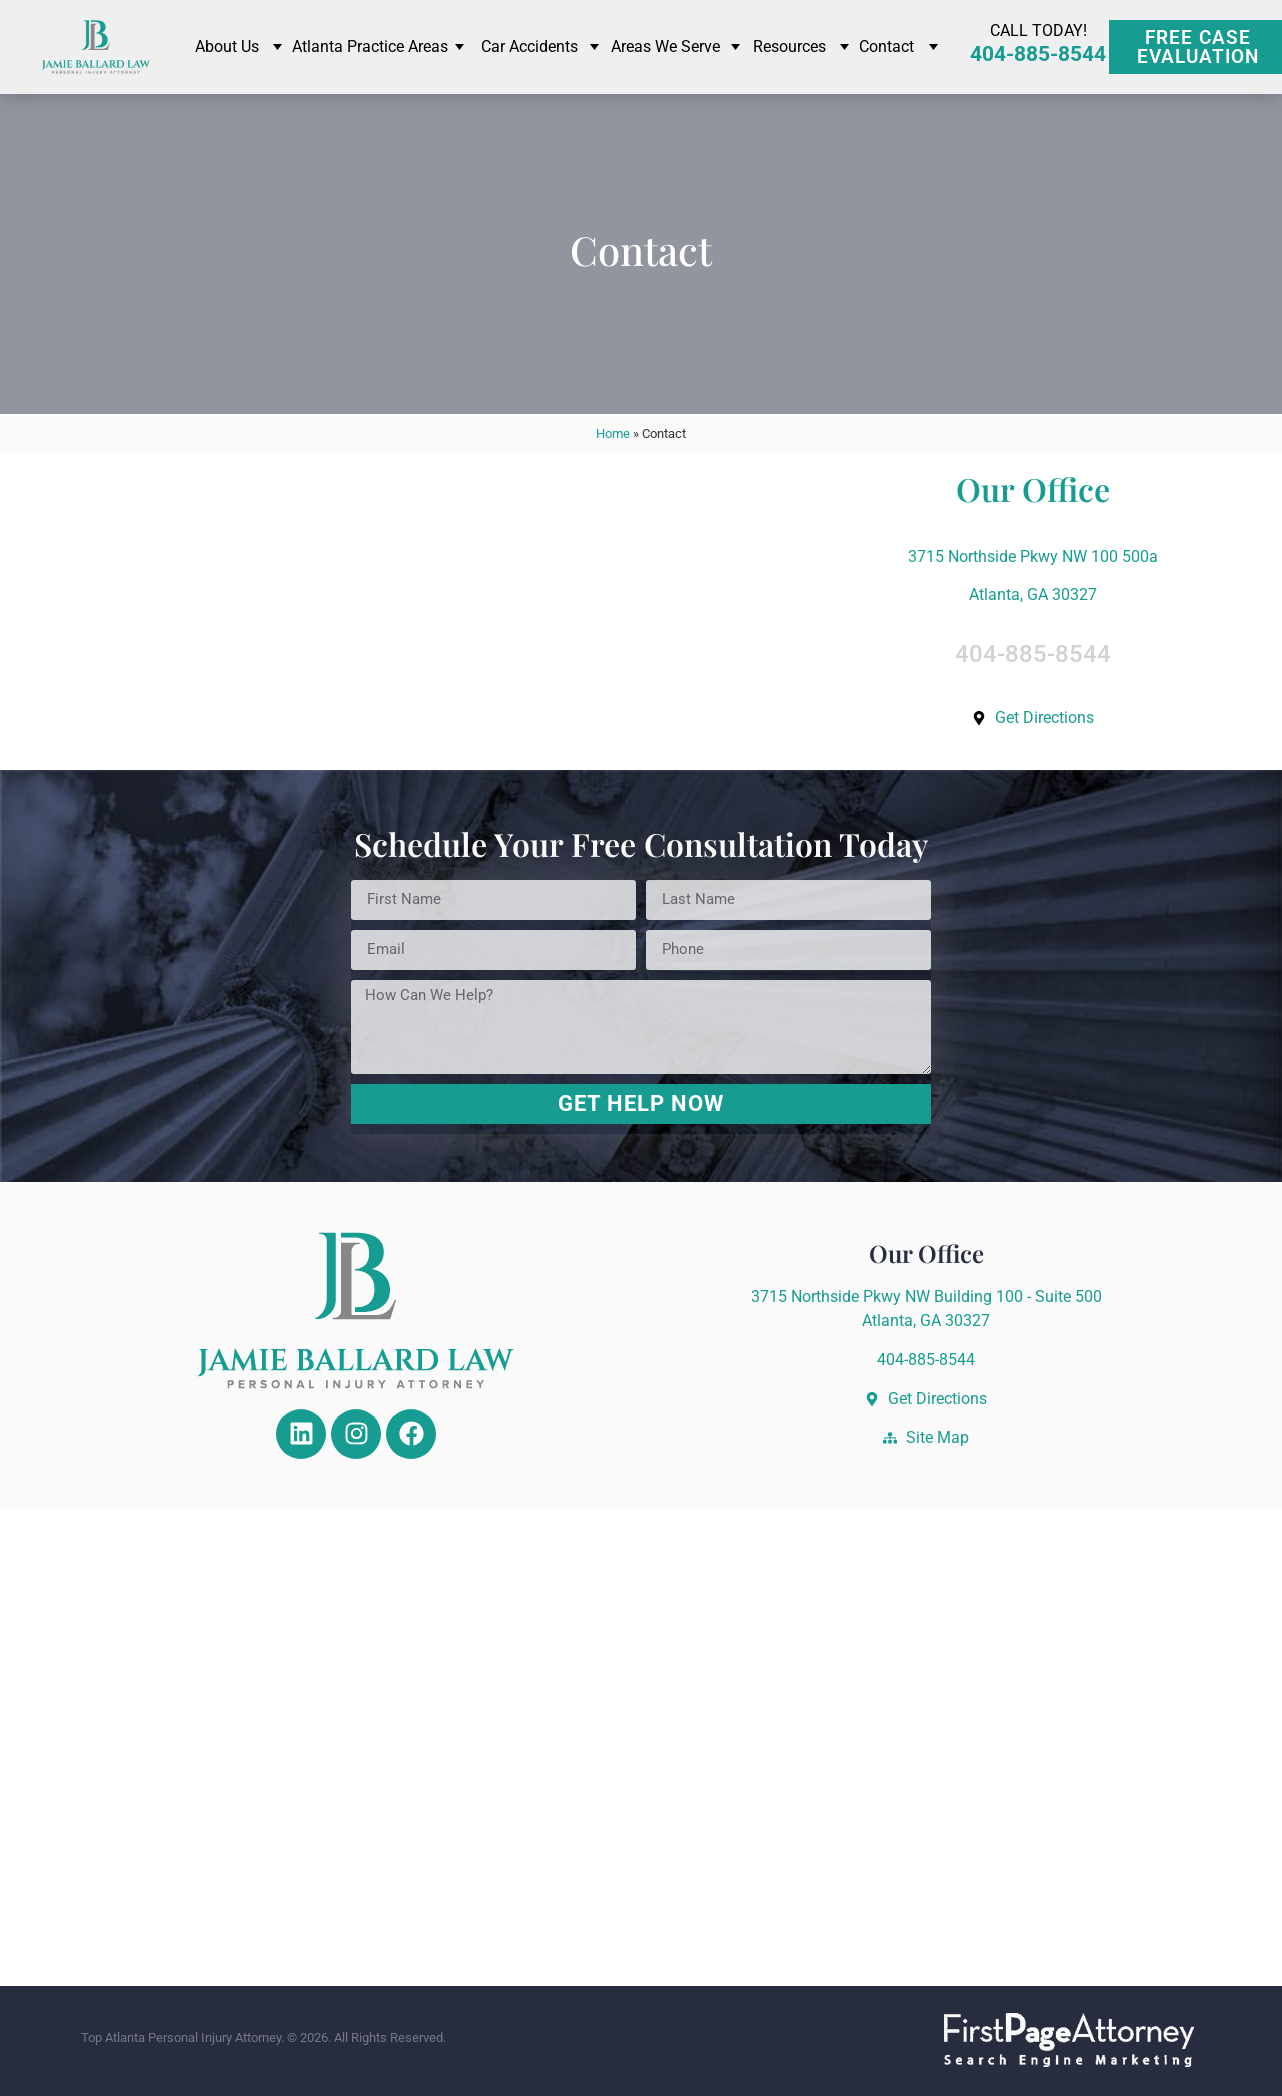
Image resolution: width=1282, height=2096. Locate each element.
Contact (886, 46)
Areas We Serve (665, 46)
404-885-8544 (1038, 54)
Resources (789, 46)
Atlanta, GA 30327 (1033, 594)
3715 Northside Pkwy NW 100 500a (1033, 556)
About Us (227, 46)
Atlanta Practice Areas (370, 46)
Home (613, 433)
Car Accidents (529, 46)
